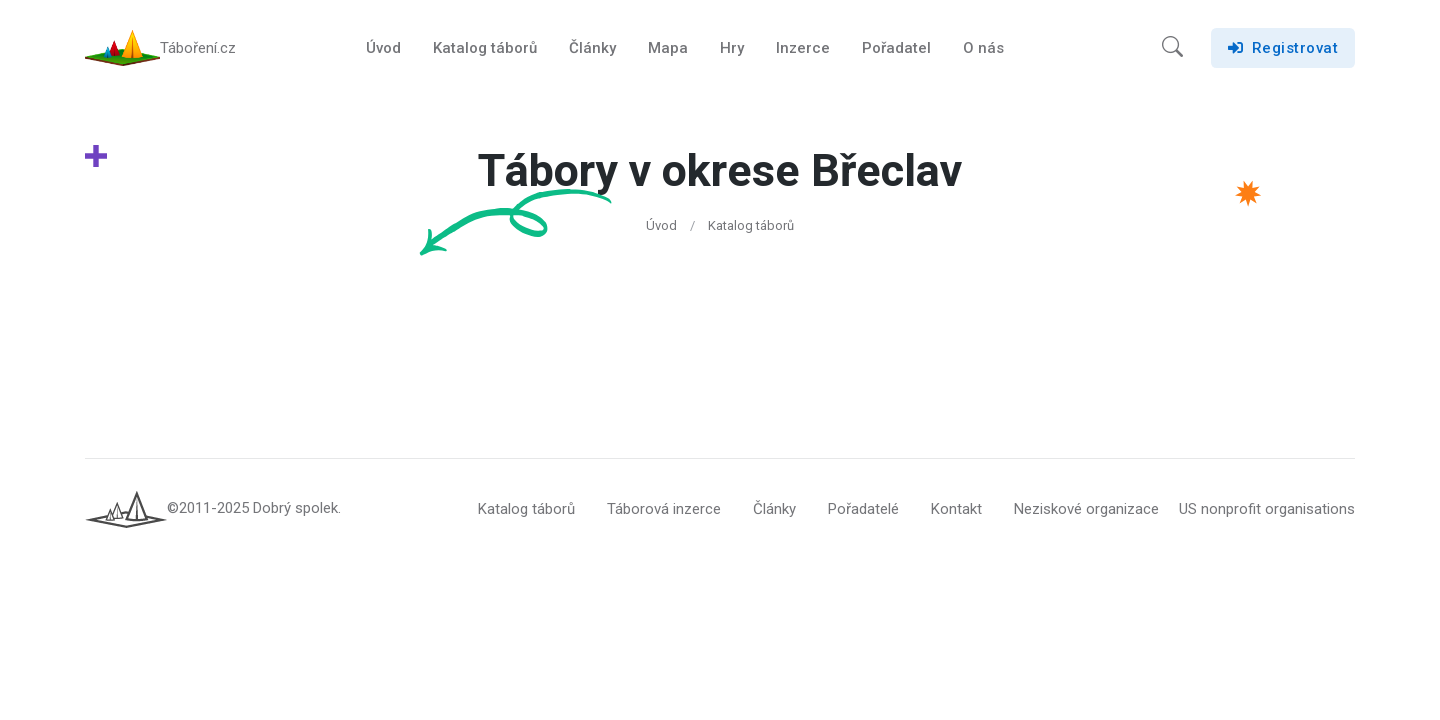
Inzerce (803, 48)
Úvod (383, 48)
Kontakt (956, 509)
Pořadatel (896, 48)
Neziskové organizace (1086, 509)
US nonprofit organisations (1267, 509)
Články (592, 48)
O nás (983, 48)
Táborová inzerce (664, 509)
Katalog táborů (485, 48)
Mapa (668, 48)
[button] (1172, 48)
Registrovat (1283, 48)
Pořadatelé (863, 509)
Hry (732, 48)
